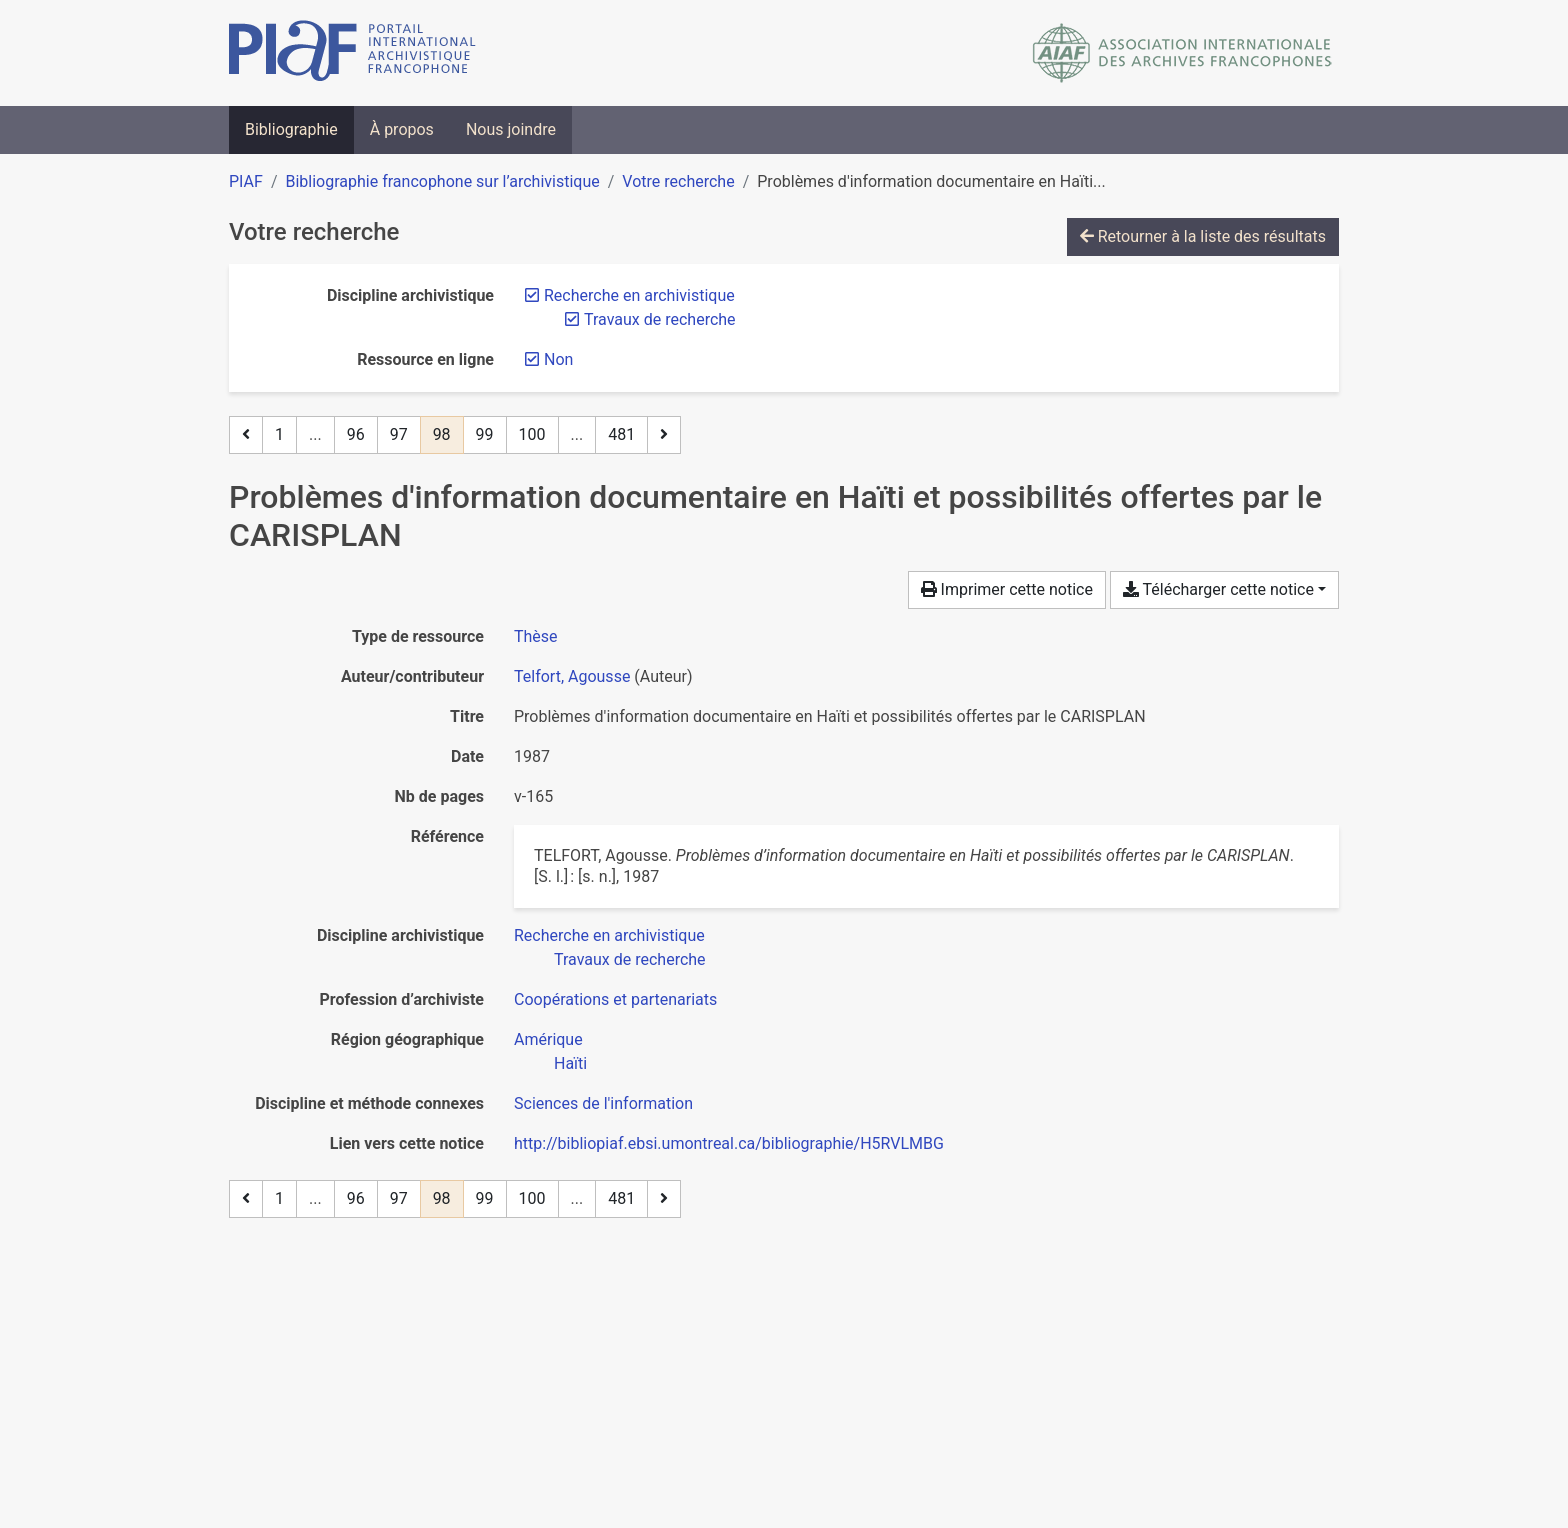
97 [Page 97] (399, 434)
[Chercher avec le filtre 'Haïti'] (570, 1063)
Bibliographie (291, 129)
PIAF (246, 181)
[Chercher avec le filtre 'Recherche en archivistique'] (609, 935)
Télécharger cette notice (1218, 589)
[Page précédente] (246, 435)
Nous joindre (511, 129)
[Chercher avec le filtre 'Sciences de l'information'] (603, 1103)
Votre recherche (678, 181)
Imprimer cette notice (1007, 589)
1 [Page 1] (279, 434)
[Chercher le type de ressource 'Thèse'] (536, 636)
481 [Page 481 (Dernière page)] (621, 434)
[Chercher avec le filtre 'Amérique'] (548, 1039)
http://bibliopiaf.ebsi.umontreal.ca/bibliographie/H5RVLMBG (729, 1143)
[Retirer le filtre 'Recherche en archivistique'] (639, 295)
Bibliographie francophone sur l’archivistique (442, 181)
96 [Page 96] (356, 434)
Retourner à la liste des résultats (1203, 236)
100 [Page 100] (532, 434)
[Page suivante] (664, 435)
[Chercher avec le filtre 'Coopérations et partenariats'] (615, 999)
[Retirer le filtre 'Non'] (558, 359)
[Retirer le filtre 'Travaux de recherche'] (660, 319)
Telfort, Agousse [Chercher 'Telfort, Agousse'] (572, 676)
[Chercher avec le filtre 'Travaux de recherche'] (630, 959)
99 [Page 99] (485, 434)
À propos (402, 129)
